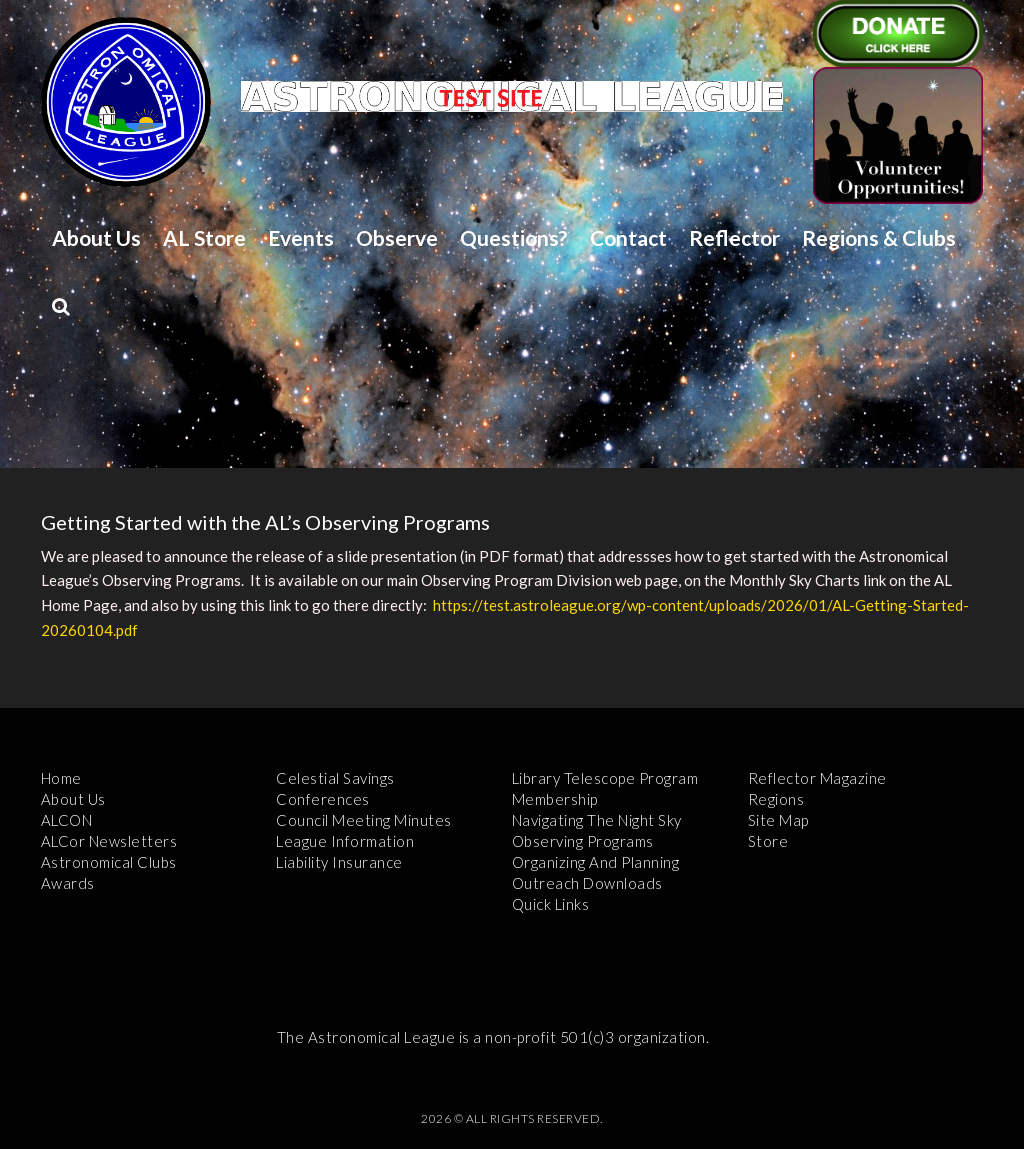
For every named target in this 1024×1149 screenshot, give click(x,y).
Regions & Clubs (879, 237)
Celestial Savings (335, 778)
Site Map (778, 820)
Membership (555, 799)
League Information (345, 841)
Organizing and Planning (596, 862)
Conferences (323, 799)
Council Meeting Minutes (364, 820)
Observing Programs (583, 841)
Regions (776, 799)
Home (61, 778)
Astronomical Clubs (109, 862)
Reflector (734, 237)
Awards (68, 883)
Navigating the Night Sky (597, 820)
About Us (96, 237)
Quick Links (551, 904)
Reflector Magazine (817, 778)
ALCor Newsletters (109, 841)
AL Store (204, 237)
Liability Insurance (339, 862)
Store (768, 841)
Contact (628, 237)
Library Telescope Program (605, 778)
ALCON (67, 820)
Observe (397, 237)
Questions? (514, 237)
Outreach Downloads (587, 883)
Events (301, 237)
